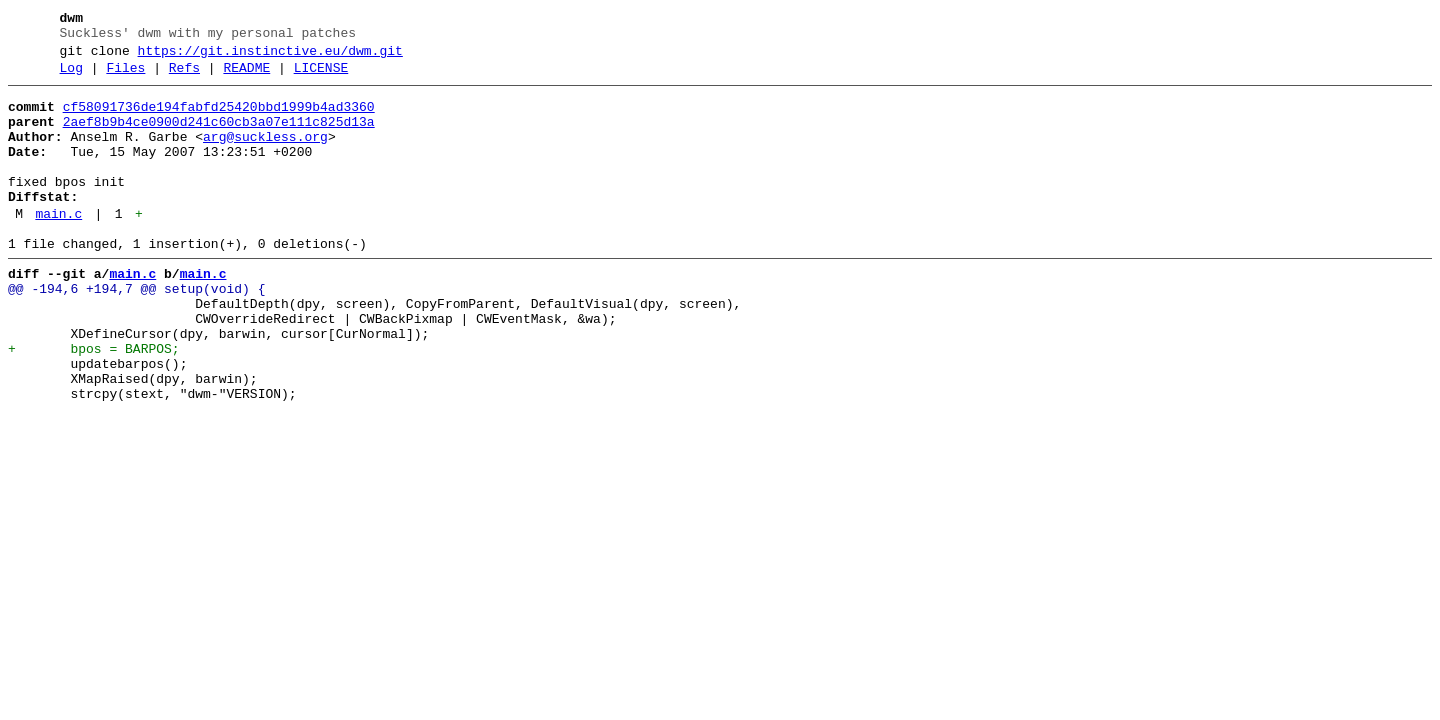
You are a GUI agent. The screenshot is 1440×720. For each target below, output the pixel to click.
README (246, 77)
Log (71, 77)
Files (125, 77)
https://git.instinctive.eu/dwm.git (270, 57)
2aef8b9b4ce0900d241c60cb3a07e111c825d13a (219, 137)
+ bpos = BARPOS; (94, 403)
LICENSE (321, 77)
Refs (184, 77)
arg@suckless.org (265, 155)
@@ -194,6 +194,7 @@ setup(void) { (136, 331)
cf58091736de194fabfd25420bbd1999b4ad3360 (219, 119)
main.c (58, 247)
